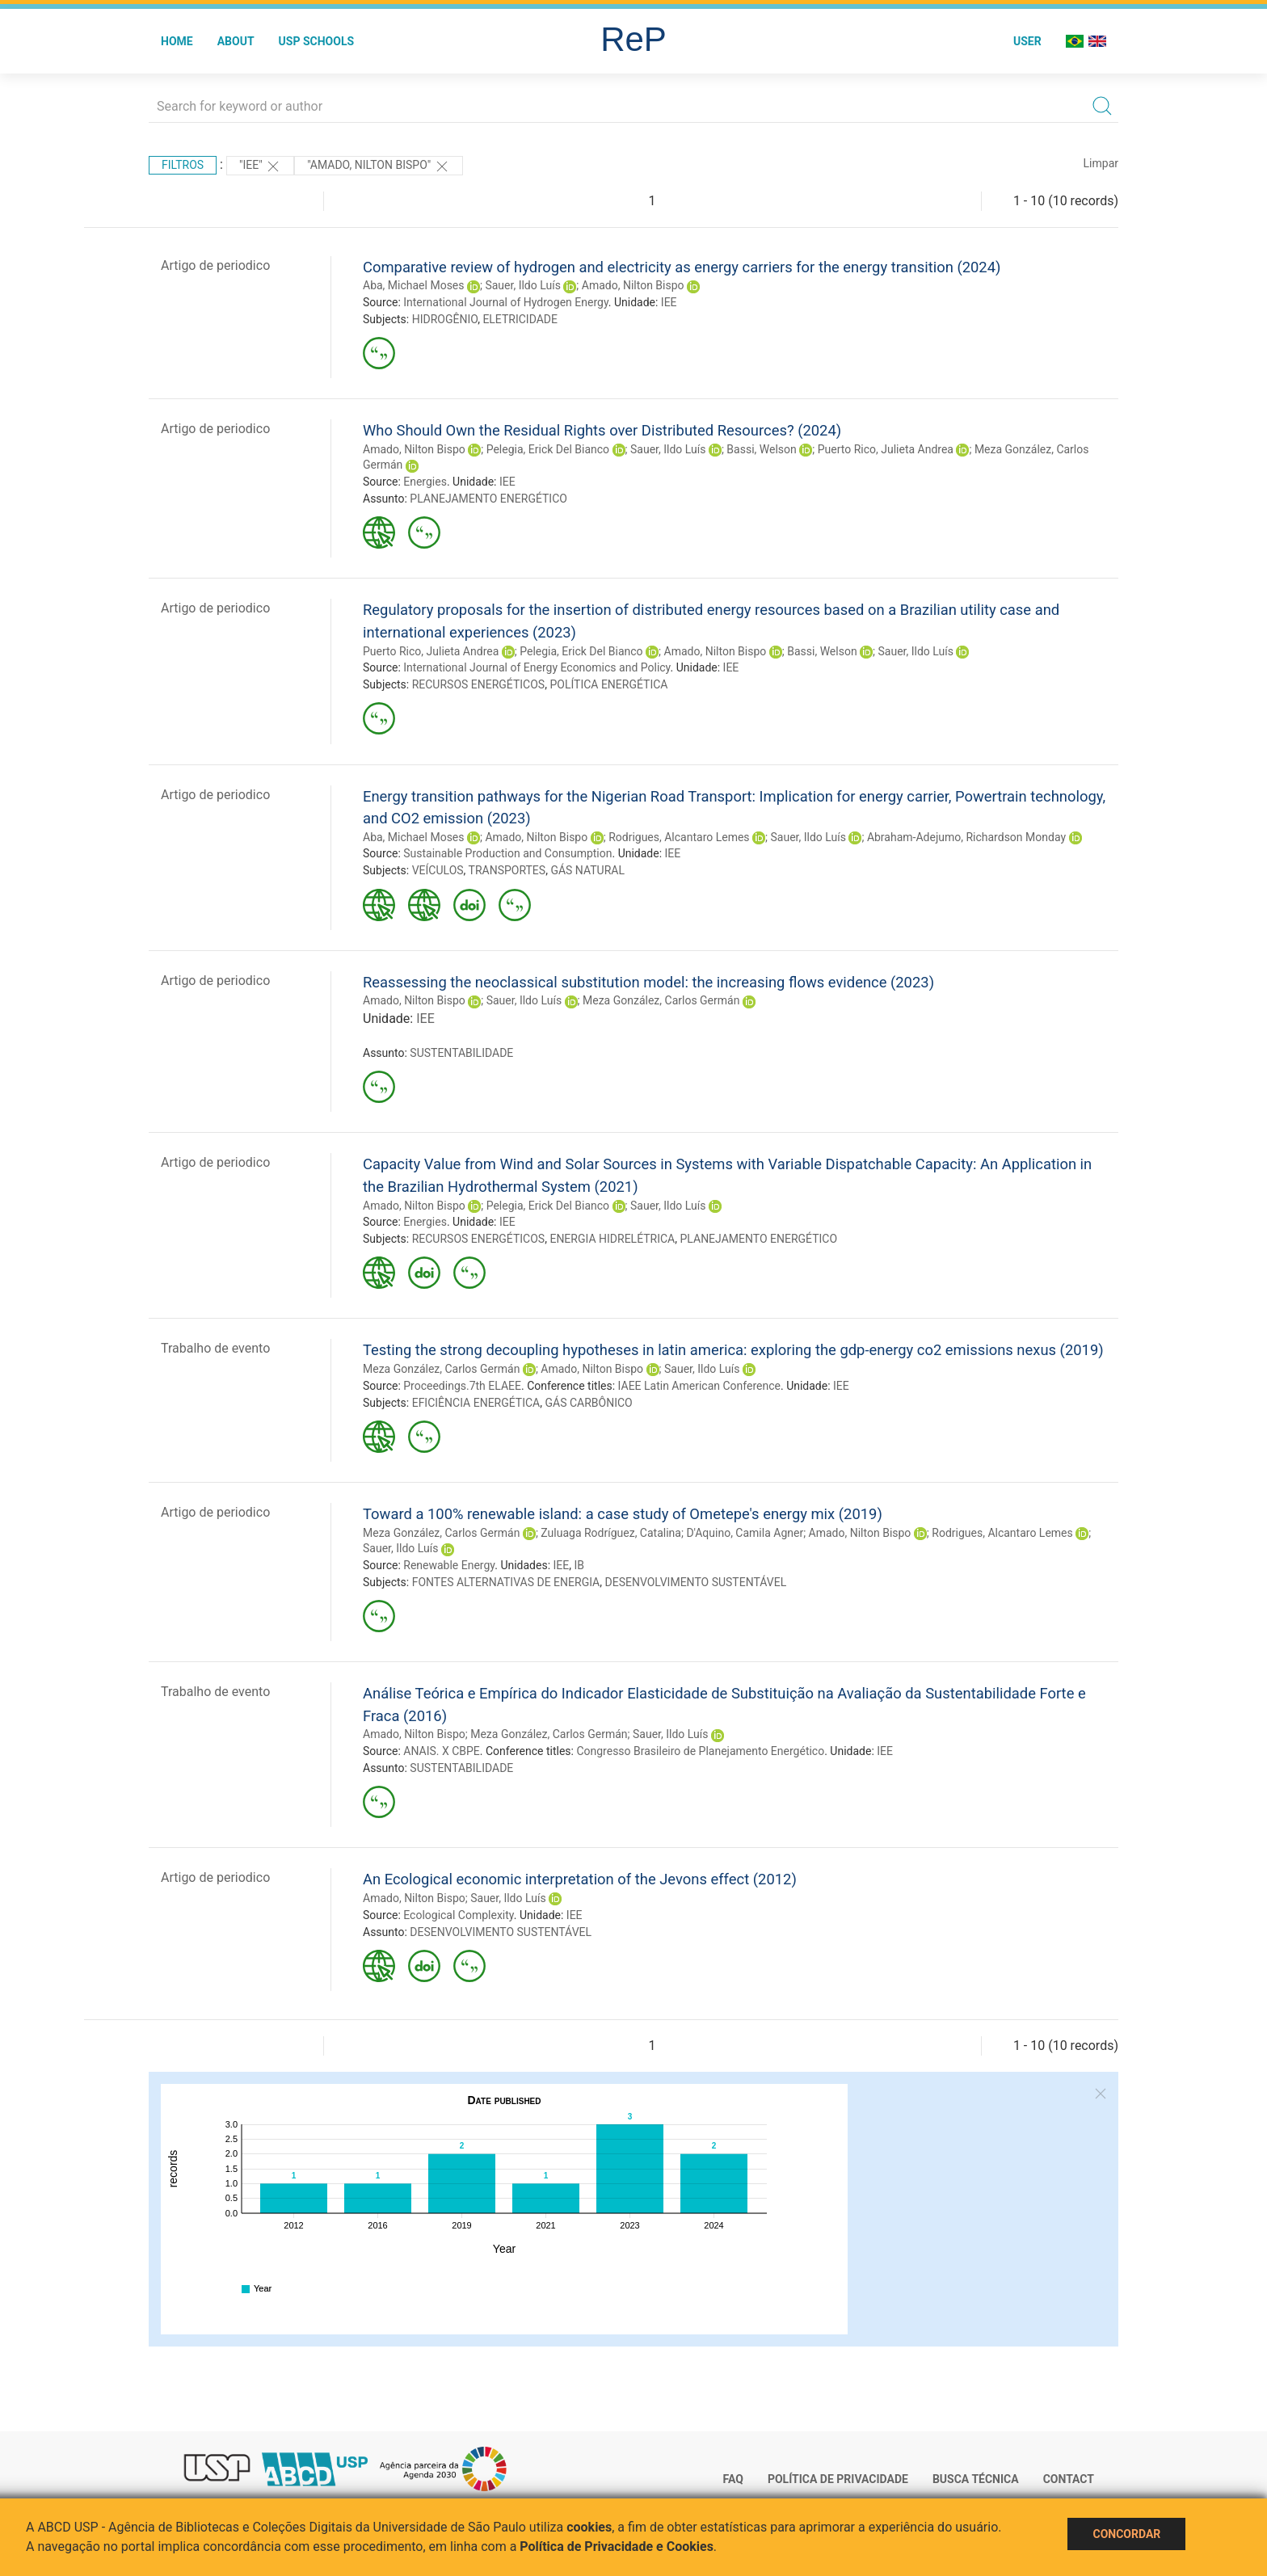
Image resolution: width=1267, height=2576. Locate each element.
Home (177, 41)
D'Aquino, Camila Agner (744, 1532)
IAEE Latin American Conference (699, 1385)
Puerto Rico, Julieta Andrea (885, 449)
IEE (669, 302)
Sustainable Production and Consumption (507, 853)
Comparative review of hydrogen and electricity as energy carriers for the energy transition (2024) (681, 267)
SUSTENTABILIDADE (461, 1052)
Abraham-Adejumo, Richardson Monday (966, 837)
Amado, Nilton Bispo (633, 285)
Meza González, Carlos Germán (661, 1000)
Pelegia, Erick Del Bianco (547, 449)
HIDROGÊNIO (445, 319)
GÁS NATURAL (587, 870)
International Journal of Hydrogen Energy (505, 302)
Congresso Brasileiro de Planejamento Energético (700, 1751)
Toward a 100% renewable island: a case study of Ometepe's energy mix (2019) (622, 1513)
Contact (1068, 2479)
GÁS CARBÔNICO (589, 1402)
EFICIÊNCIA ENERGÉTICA (476, 1402)
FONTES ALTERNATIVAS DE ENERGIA (506, 1582)
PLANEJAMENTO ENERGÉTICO (488, 498)
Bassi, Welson (761, 449)
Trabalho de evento (215, 1348)
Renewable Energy (449, 1565)
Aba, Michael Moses (414, 285)
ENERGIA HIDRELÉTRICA (612, 1238)
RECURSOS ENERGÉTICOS (478, 684)
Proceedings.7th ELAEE (462, 1385)
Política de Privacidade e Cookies (616, 2546)
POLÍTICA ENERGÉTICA (608, 684)
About (236, 41)
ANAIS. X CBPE (441, 1751)
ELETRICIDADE (520, 319)
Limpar (1101, 163)
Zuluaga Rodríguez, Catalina (611, 1532)
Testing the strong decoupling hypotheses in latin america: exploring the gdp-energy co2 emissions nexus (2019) (733, 1349)
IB (580, 1565)
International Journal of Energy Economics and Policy (536, 667)
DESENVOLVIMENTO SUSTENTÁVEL (695, 1582)
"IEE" (260, 166)
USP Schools (317, 41)
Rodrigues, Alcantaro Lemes (678, 837)
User (1027, 41)
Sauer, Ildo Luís (522, 285)
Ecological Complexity (458, 1915)
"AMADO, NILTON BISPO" (378, 166)
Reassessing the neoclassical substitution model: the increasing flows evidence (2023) (648, 982)
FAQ (733, 2479)
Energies (425, 481)
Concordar (1126, 2534)
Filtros (183, 164)
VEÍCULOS (438, 870)
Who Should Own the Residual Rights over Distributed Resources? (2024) (602, 430)
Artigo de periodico (215, 265)
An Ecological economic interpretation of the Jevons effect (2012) (580, 1879)
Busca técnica (975, 2479)
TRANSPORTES (507, 870)
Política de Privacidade (838, 2479)
